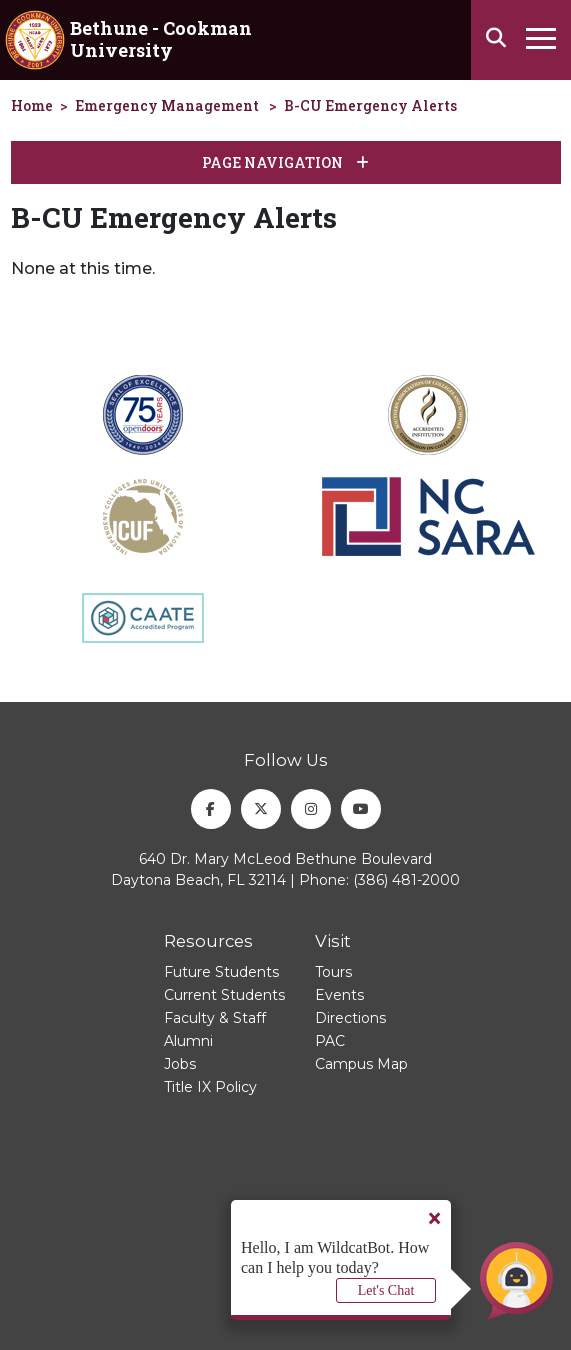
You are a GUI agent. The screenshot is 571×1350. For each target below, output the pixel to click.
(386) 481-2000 (406, 880)
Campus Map (361, 1064)
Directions (350, 1018)
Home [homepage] (32, 105)
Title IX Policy (210, 1087)
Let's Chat (386, 1290)
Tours (333, 972)
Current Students (224, 995)
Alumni (188, 1041)
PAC (330, 1041)
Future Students (221, 972)
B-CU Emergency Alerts (370, 105)
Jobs (180, 1064)
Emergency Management (167, 105)
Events (339, 995)
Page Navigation (285, 162)
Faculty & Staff (215, 1018)
